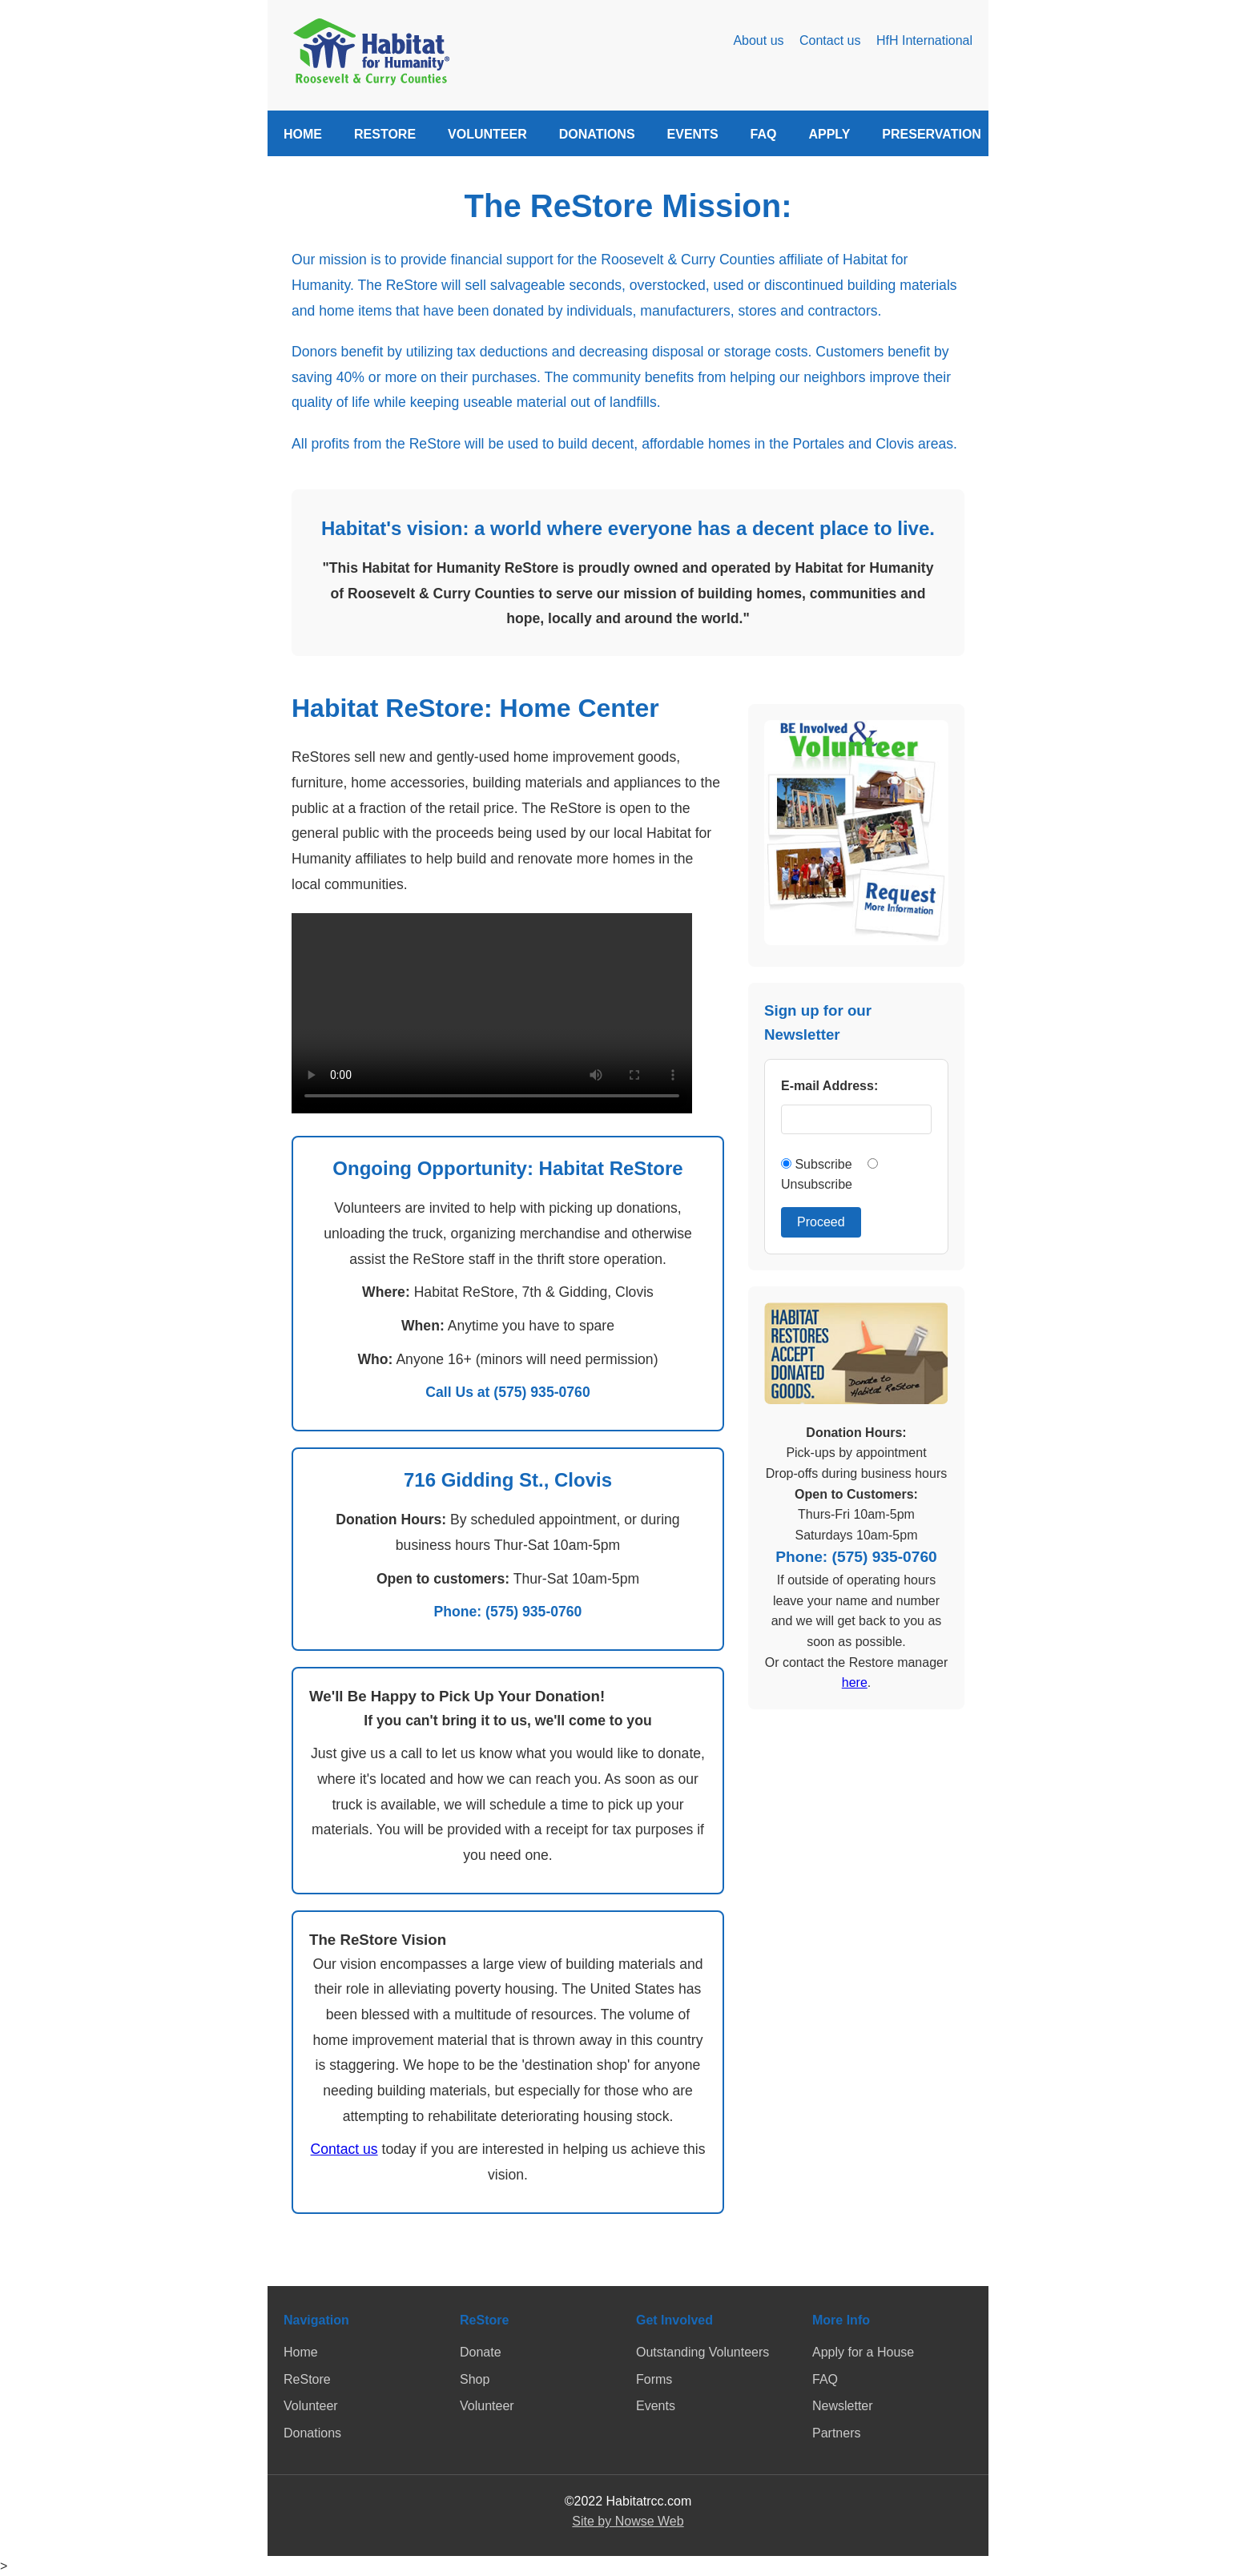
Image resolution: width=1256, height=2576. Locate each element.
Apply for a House (863, 2352)
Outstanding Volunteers (702, 2352)
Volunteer (311, 2406)
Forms (654, 2379)
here (855, 1682)
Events (655, 2406)
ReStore (307, 2379)
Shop (474, 2379)
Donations (312, 2433)
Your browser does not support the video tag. (492, 1013)
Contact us (829, 40)
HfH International (924, 40)
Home (301, 2352)
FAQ (764, 134)
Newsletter (842, 2406)
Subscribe (818, 1164)
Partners (836, 2433)
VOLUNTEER (487, 134)
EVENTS (693, 134)
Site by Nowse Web (627, 2521)
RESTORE (385, 134)
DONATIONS (597, 134)
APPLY (829, 134)
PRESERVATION (931, 134)
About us (758, 40)
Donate (480, 2352)
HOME (303, 134)
